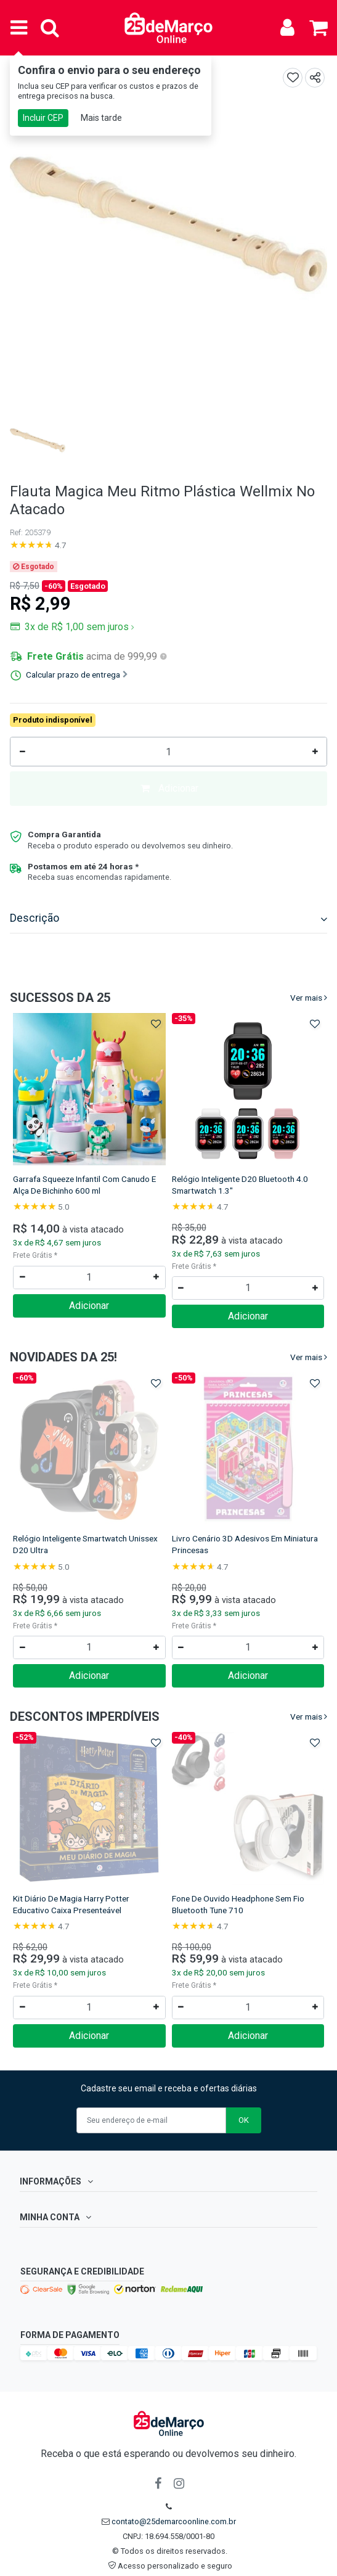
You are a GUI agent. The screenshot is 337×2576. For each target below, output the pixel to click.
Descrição (168, 918)
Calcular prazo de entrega (77, 674)
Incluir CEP (43, 118)
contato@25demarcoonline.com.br (174, 2521)
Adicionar (169, 788)
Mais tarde (101, 118)
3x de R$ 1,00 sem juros (78, 627)
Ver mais (306, 998)
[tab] (168, 919)
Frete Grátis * (35, 1255)
